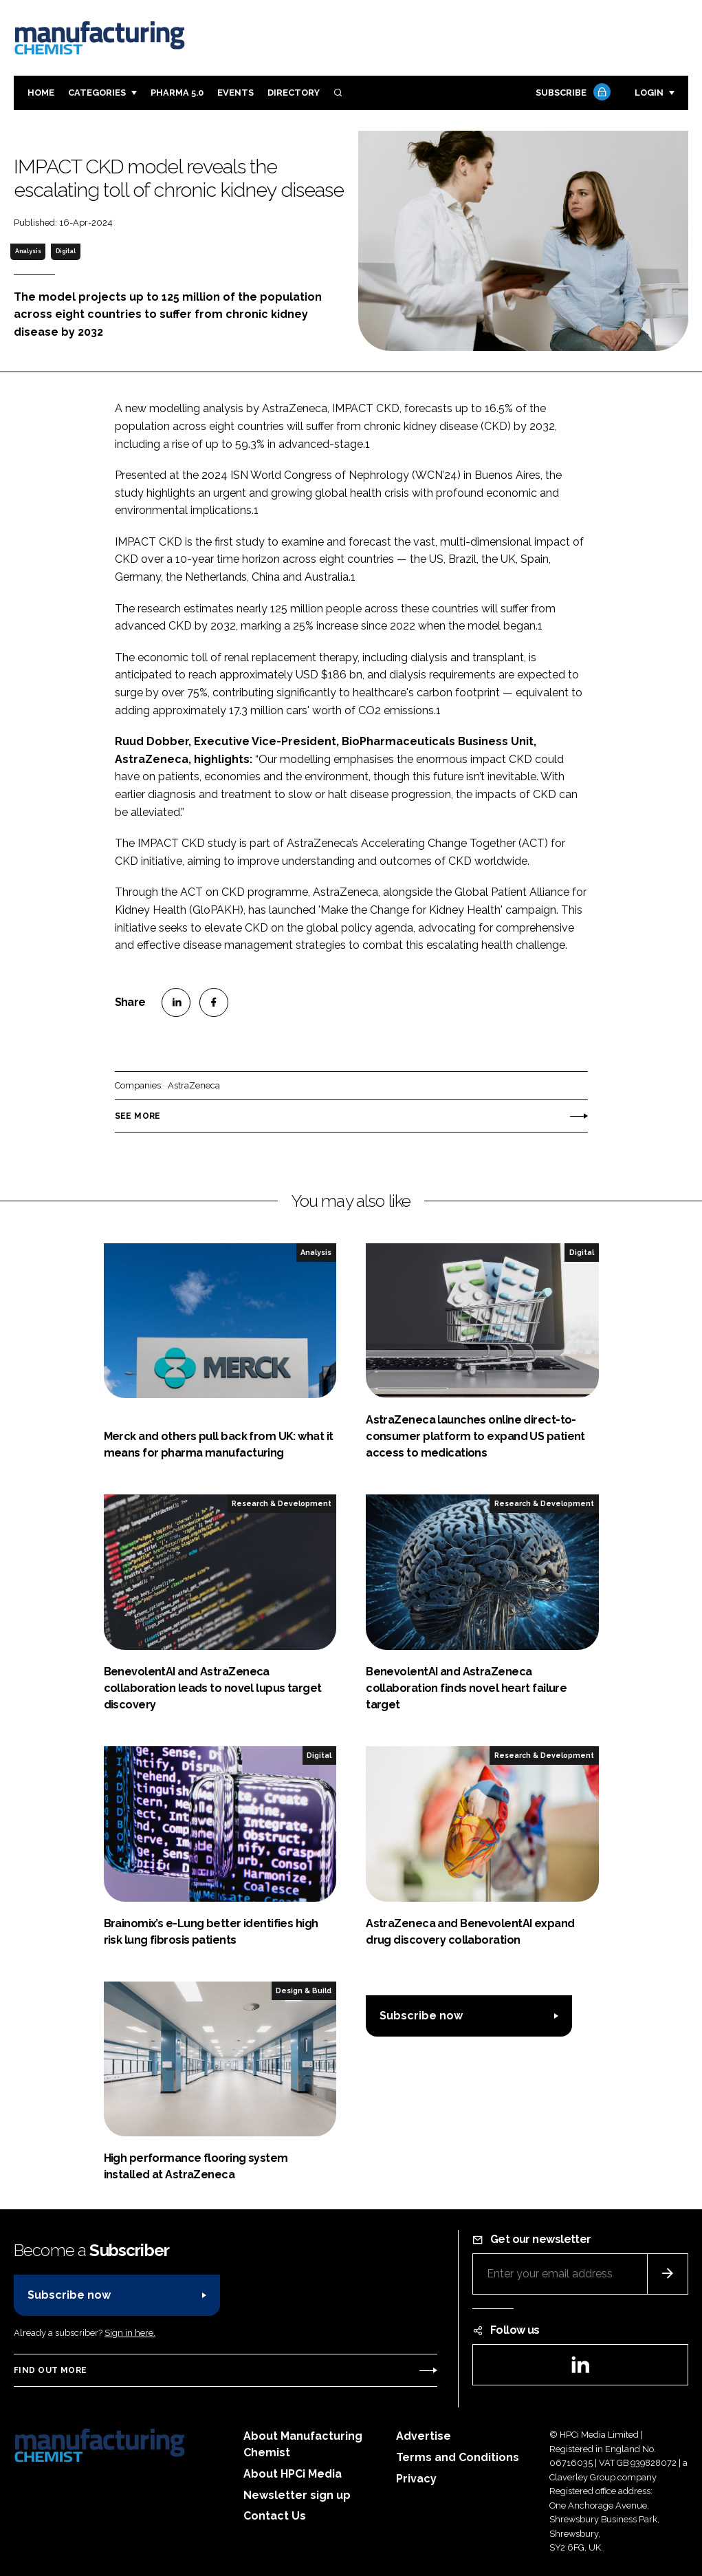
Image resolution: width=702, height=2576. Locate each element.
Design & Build (303, 1990)
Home (41, 92)
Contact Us (274, 2515)
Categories (97, 92)
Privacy (416, 2478)
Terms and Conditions (457, 2457)
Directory (293, 92)
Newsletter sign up (297, 2495)
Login (649, 92)
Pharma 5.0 (177, 92)
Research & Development (281, 1503)
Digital (66, 251)
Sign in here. (130, 2333)
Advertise (423, 2436)
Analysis (28, 251)
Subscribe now (421, 2015)
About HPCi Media (292, 2473)
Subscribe (571, 93)
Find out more (50, 2370)
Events (235, 92)
